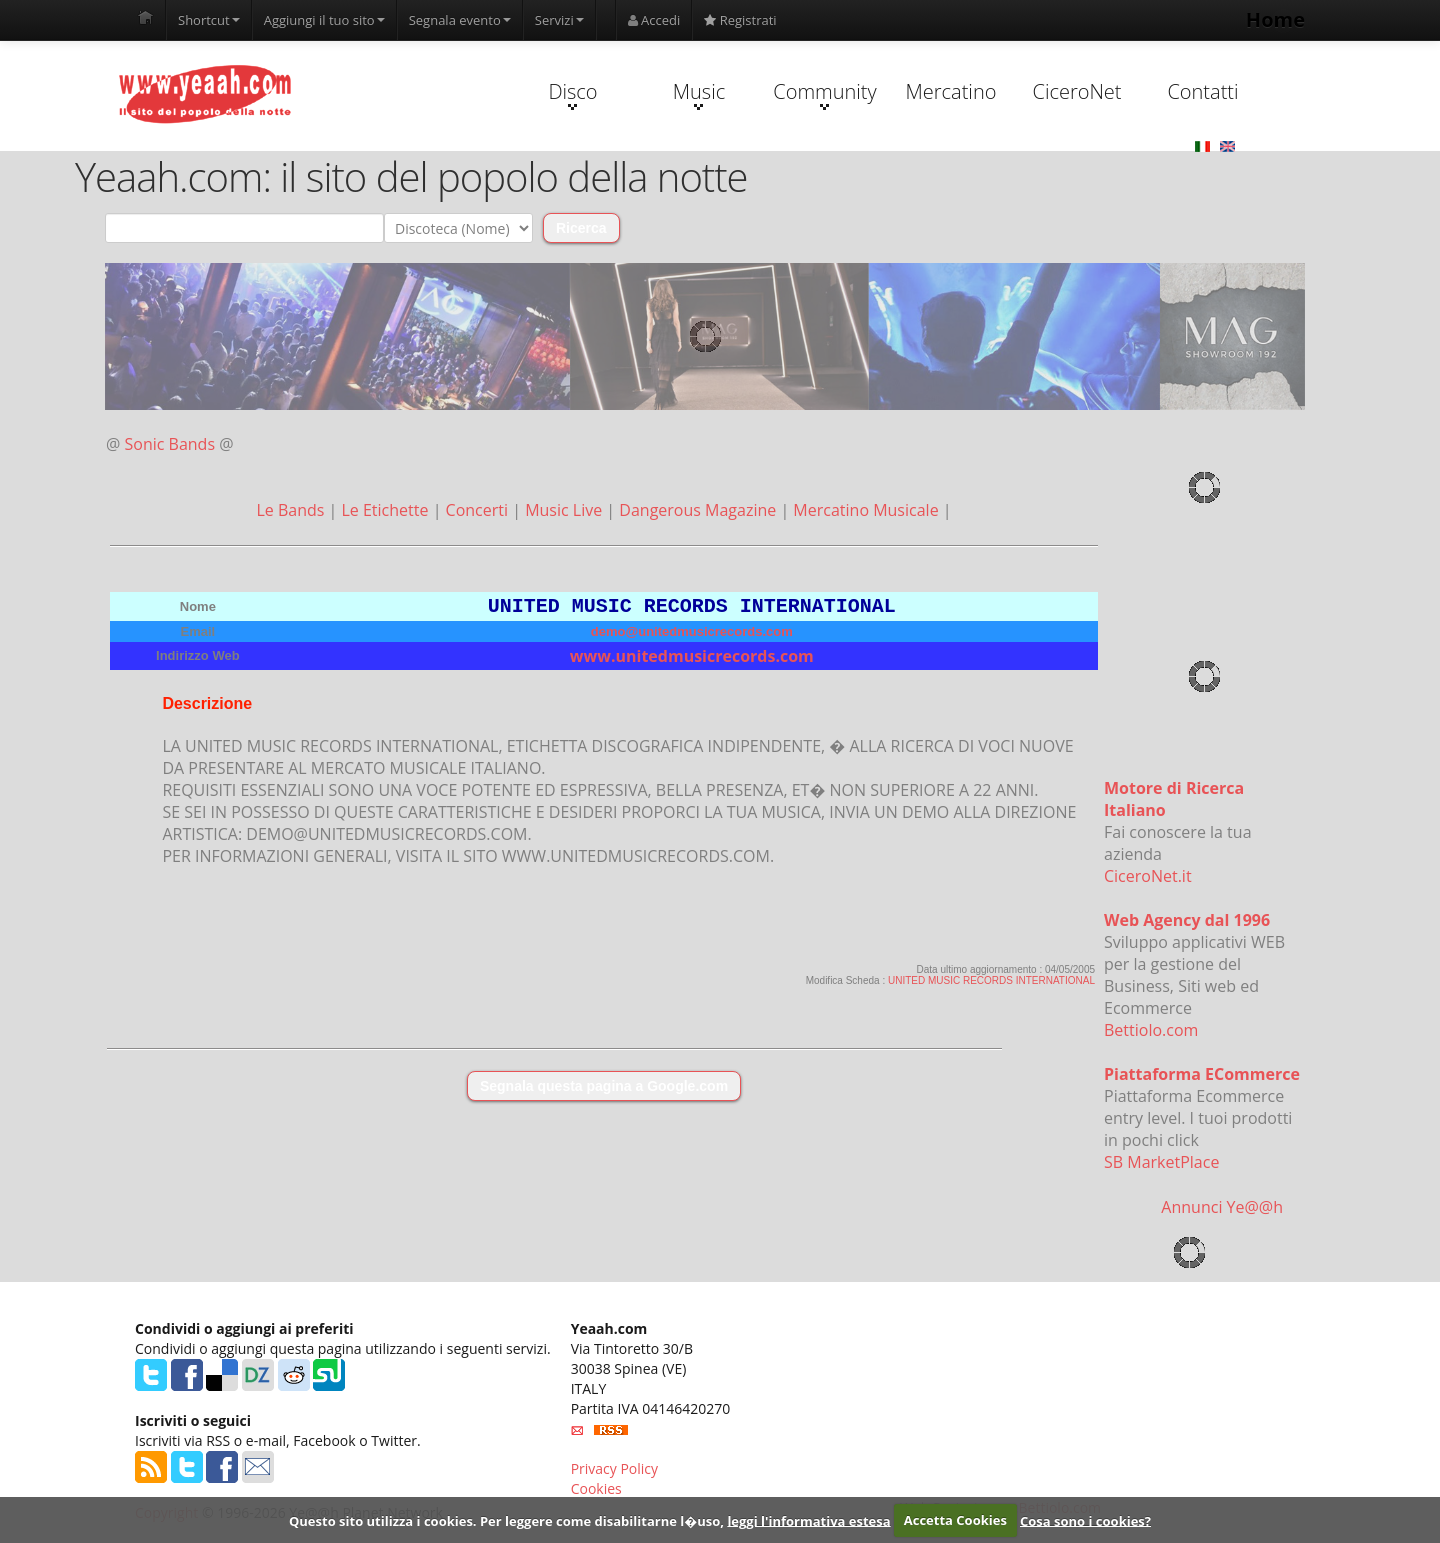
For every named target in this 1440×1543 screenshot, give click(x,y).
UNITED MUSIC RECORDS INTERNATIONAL (991, 984)
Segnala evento (460, 20)
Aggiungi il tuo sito (324, 20)
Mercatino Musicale (867, 510)
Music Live (565, 510)
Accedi (654, 20)
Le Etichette (386, 510)
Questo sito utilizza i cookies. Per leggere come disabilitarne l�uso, (506, 1520)
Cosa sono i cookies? (1085, 1520)
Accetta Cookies (955, 1520)
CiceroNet (1076, 91)
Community (824, 94)
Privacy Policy (614, 1468)
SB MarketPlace (1161, 1162)
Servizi (559, 20)
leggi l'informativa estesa (808, 1520)
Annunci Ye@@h (1222, 1207)
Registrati (740, 20)
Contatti (1202, 91)
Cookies (596, 1488)
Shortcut (209, 20)
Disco (572, 94)
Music (699, 94)
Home (1275, 19)
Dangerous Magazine (699, 510)
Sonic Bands (170, 444)
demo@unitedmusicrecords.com (692, 635)
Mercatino (951, 91)
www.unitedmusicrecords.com (692, 660)
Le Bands (292, 510)
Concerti (479, 510)
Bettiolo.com (1151, 1030)
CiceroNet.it (1148, 876)
